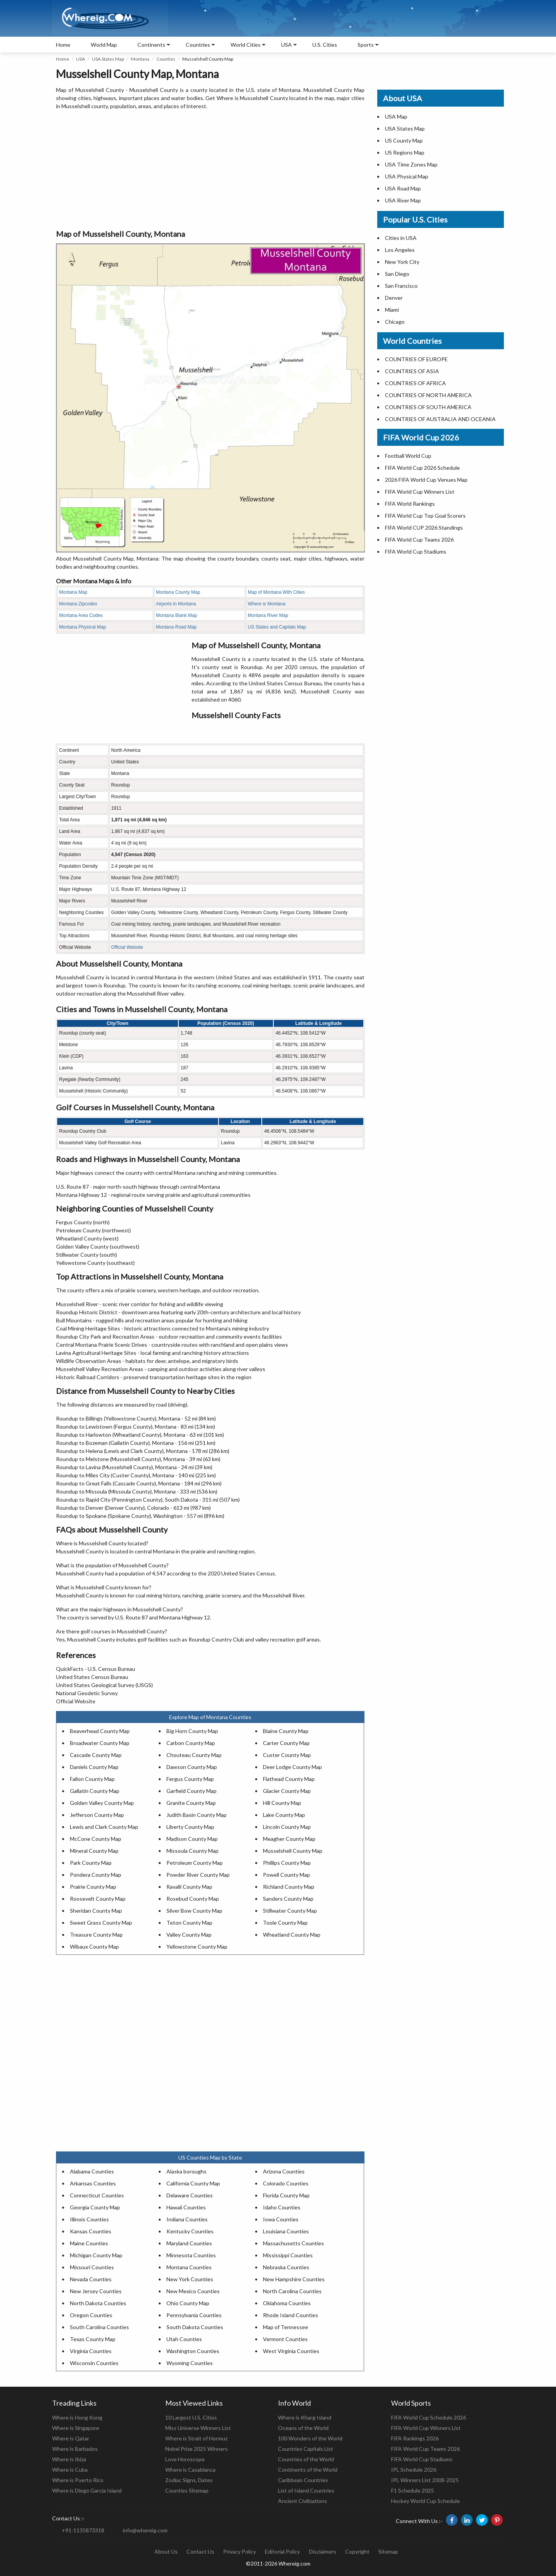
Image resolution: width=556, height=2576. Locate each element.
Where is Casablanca (190, 2469)
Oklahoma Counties (287, 2303)
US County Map (404, 140)
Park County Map (91, 1862)
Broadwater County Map (99, 1743)
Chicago (395, 321)
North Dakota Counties (98, 2303)
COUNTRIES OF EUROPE (416, 359)
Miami (392, 309)
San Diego (397, 273)
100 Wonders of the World (310, 2438)
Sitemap (388, 2551)
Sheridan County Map (96, 1910)
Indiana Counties (187, 2219)
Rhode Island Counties (290, 2315)
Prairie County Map (93, 1886)
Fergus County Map (190, 1779)
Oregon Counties (91, 2315)
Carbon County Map (190, 1743)
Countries (198, 44)
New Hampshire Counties (294, 2279)
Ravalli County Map (189, 1886)
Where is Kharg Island (304, 2417)
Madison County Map (192, 1838)
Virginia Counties (91, 2351)
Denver (394, 297)
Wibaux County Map (94, 1946)
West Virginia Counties (291, 2351)
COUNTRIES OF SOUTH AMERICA (428, 407)
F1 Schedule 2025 (412, 2490)
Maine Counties (89, 2243)
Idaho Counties (281, 2207)
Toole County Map (285, 1922)
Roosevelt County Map (97, 1898)
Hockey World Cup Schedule (425, 2501)
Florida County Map (286, 2195)
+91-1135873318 (83, 2530)
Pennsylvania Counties (194, 2315)
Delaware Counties (189, 2195)
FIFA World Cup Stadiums (415, 551)
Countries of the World (306, 2459)
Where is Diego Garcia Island (87, 2490)
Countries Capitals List (305, 2448)
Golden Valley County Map (102, 1802)
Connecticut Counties (97, 2195)
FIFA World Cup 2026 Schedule (422, 467)
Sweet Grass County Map (101, 1922)
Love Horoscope (185, 2459)
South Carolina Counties (99, 2327)
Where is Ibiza (69, 2459)
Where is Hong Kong (77, 2417)
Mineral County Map (94, 1850)
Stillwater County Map (290, 1910)
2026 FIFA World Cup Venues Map (426, 479)
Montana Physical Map (82, 627)
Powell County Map (286, 1874)
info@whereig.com (145, 2530)
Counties (165, 59)
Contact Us (200, 2551)
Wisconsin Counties (94, 2363)
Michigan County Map (96, 2255)
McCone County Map (95, 1838)
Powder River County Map (198, 1874)
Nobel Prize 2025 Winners (196, 2448)
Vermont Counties (285, 2339)
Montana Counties (189, 2267)
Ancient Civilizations (302, 2501)
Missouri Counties (92, 2267)
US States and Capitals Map (277, 627)
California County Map (193, 2183)
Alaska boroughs (186, 2171)
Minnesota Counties (191, 2255)
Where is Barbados (75, 2448)
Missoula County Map (192, 1850)
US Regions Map (404, 152)
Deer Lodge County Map (292, 1767)
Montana (140, 59)
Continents (151, 44)
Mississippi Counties (288, 2255)
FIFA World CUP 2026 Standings (424, 527)
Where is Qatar (70, 2438)
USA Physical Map (406, 176)
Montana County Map (178, 592)
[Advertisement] (210, 170)
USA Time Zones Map (411, 164)
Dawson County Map (191, 1767)
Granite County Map (191, 1802)
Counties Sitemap (186, 2490)
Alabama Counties (92, 2171)
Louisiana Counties (286, 2231)
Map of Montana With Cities (276, 592)
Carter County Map (286, 1743)
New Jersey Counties (96, 2291)
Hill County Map (282, 1802)
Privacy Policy (239, 2551)
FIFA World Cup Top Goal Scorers (425, 515)
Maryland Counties (189, 2243)
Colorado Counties (286, 2183)
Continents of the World (307, 2469)
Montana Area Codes (81, 615)
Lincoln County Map (287, 1826)
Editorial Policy (282, 2551)
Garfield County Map (191, 1791)
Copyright (357, 2551)
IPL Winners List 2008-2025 (425, 2480)
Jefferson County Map (97, 1814)
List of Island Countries (306, 2490)
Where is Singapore (75, 2428)
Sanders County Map (288, 1898)
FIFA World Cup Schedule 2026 (428, 2417)
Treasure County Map (96, 1934)
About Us (166, 2551)
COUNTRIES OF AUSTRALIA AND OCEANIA (440, 419)
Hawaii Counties (186, 2207)
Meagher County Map (289, 1838)
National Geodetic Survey (87, 1693)
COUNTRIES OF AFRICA (415, 383)
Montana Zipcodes (78, 604)
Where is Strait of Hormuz (196, 2438)
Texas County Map (92, 2339)
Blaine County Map (286, 1731)
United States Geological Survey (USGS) (104, 1685)
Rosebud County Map (192, 1898)
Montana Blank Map (176, 615)
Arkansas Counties (93, 2183)
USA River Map (403, 200)
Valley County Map (189, 1934)
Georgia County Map (95, 2207)
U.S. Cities (324, 44)
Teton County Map (189, 1922)
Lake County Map (284, 1814)
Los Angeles (400, 249)
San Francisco (401, 285)
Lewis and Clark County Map (104, 1826)
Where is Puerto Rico (77, 2480)
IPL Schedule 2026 (413, 2469)
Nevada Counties (91, 2279)
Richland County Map (288, 1886)
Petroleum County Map (194, 1862)
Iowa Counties (280, 2219)
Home (63, 44)
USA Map (396, 116)
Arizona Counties (284, 2171)
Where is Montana (266, 604)
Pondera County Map (95, 1874)
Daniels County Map (94, 1767)
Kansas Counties (90, 2231)
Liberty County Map (190, 1826)
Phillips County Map (287, 1862)
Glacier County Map (287, 1791)
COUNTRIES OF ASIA (412, 371)
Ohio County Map (187, 2303)
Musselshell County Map (292, 1850)
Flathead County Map (289, 1779)
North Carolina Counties (292, 2291)
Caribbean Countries (303, 2480)
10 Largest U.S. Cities (191, 2417)
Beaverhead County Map (100, 1731)
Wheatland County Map (291, 1934)
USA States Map (108, 59)
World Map (104, 44)
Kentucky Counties (190, 2231)
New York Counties (189, 2279)
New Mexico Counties (193, 2291)
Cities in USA (401, 237)
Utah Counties (184, 2339)
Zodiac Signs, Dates (189, 2480)
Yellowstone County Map (196, 1946)
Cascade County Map (96, 1755)
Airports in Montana (176, 604)
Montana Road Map (176, 627)
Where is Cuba (70, 2469)
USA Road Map (403, 188)
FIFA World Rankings (410, 503)
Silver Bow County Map (194, 1910)
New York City (402, 261)
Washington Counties (192, 2351)
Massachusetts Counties (293, 2243)
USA (80, 59)
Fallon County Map (92, 1779)
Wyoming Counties (189, 2363)
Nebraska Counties (286, 2267)
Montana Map (73, 592)
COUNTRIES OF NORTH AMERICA (428, 395)
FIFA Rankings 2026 (415, 2438)
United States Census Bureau (92, 1677)
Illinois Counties (89, 2219)
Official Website (127, 947)
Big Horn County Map (192, 1731)
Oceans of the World (303, 2428)
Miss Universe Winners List (198, 2428)
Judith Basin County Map (196, 1814)
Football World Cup (408, 455)
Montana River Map (268, 615)
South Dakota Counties (194, 2327)
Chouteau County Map (194, 1755)
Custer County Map (287, 1755)
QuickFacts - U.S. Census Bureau (95, 1668)
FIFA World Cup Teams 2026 (419, 539)
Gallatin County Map (94, 1791)
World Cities (246, 44)
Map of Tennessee (285, 2327)
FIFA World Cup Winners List (419, 491)
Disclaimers (322, 2551)
